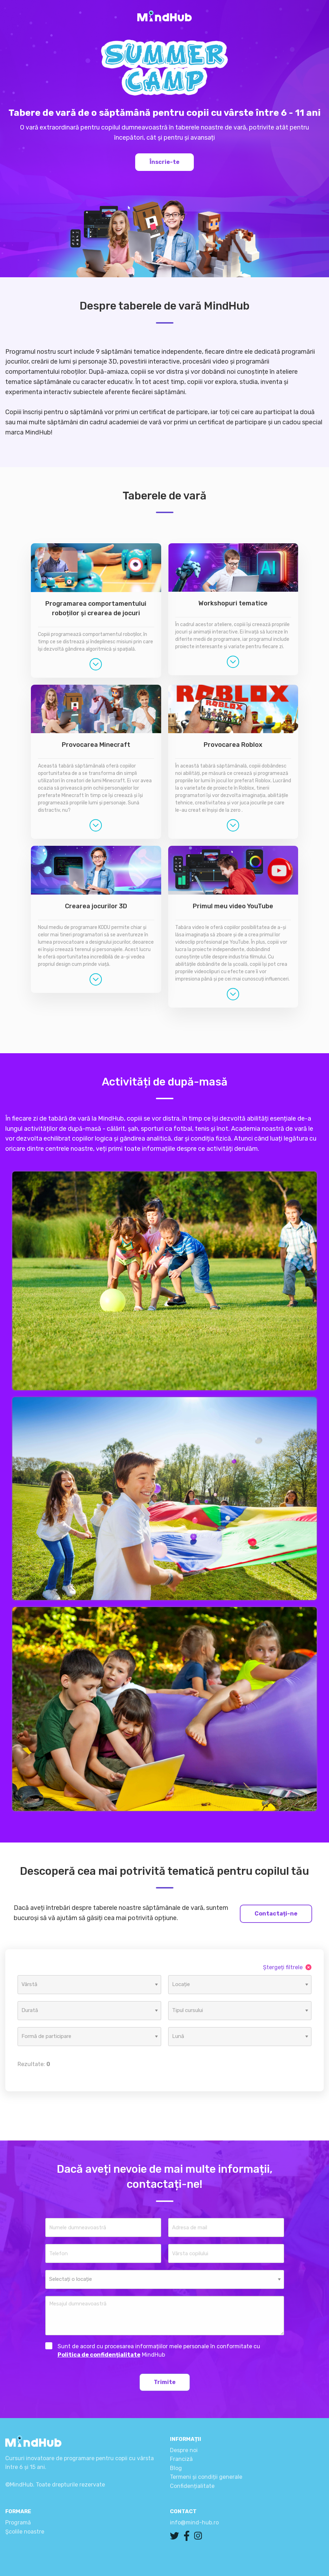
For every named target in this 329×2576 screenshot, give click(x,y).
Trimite (165, 2382)
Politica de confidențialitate (99, 2354)
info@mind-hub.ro (194, 2522)
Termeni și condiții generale (206, 2477)
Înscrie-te (164, 162)
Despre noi (184, 2450)
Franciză (181, 2459)
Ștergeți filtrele (287, 1967)
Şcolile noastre (24, 2531)
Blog (176, 2468)
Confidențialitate (192, 2486)
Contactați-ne (276, 1913)
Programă (18, 2522)
